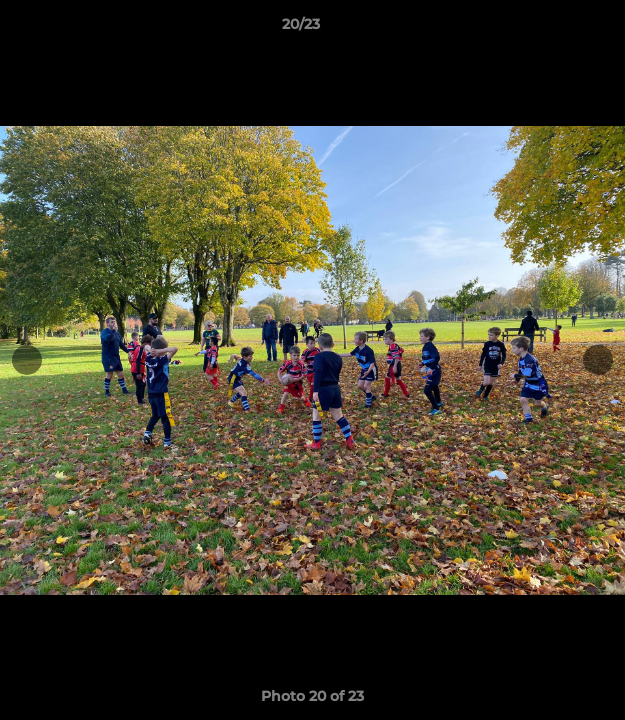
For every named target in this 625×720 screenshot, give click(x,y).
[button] (553, 29)
